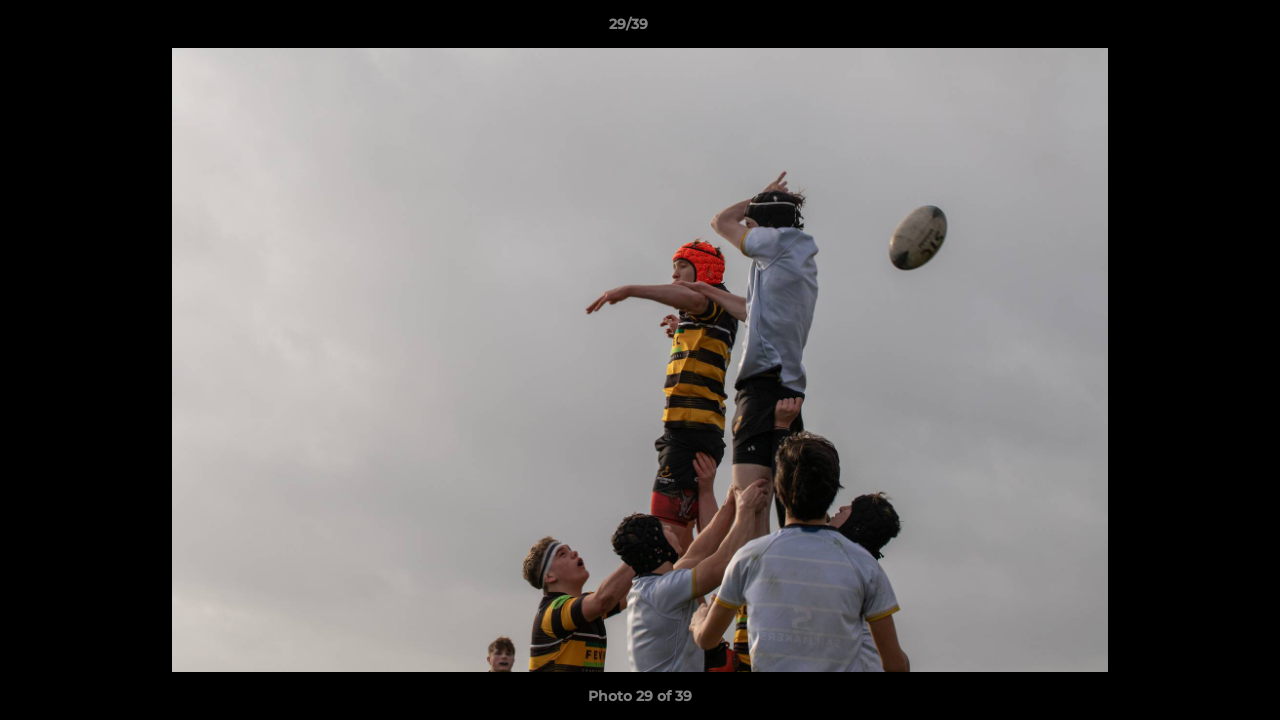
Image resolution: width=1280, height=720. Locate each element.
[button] (1196, 29)
